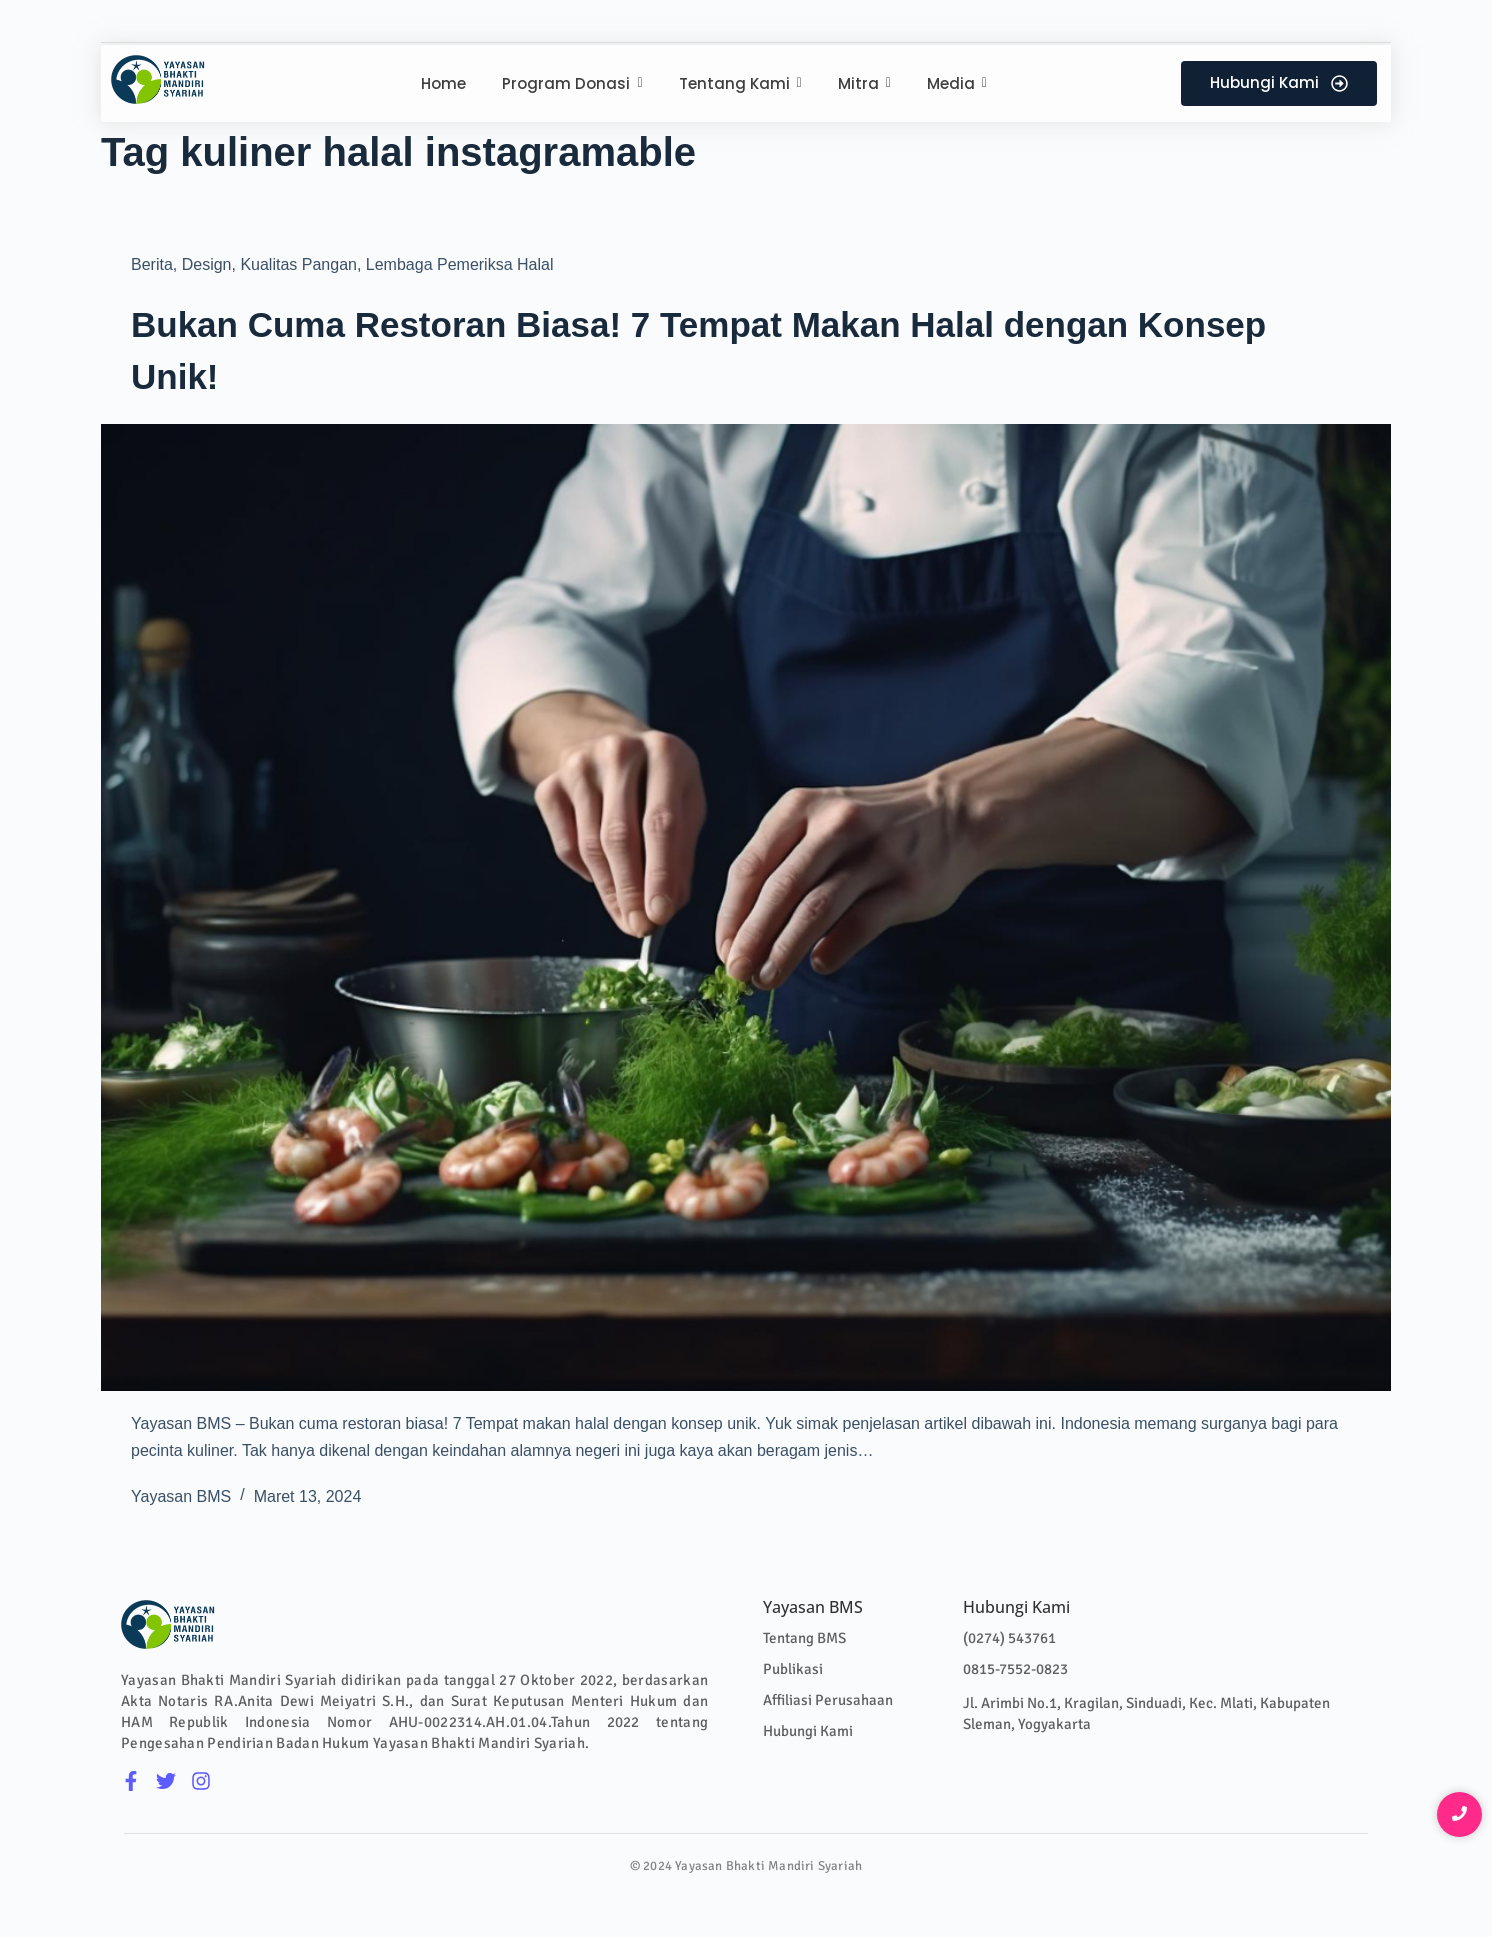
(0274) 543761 (1009, 1638)
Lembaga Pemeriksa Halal (460, 264)
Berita (152, 264)
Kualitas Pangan (298, 264)
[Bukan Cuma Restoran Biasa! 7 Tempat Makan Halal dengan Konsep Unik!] (746, 908)
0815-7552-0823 (1015, 1669)
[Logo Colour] (158, 79)
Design (207, 264)
